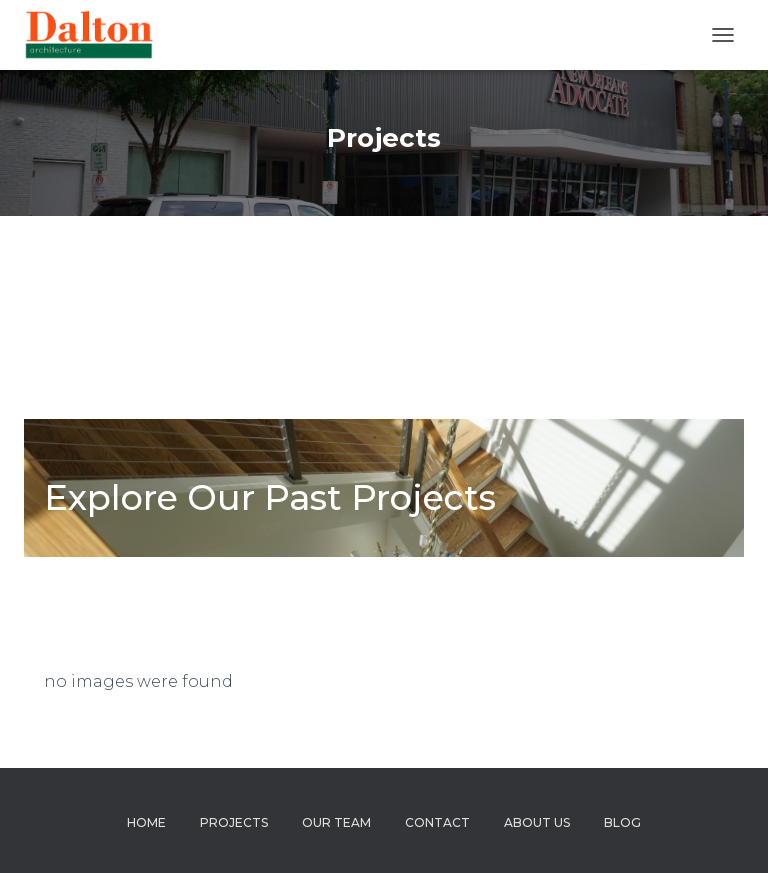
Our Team (336, 822)
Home (146, 822)
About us (537, 822)
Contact (437, 822)
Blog (622, 822)
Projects (234, 822)
